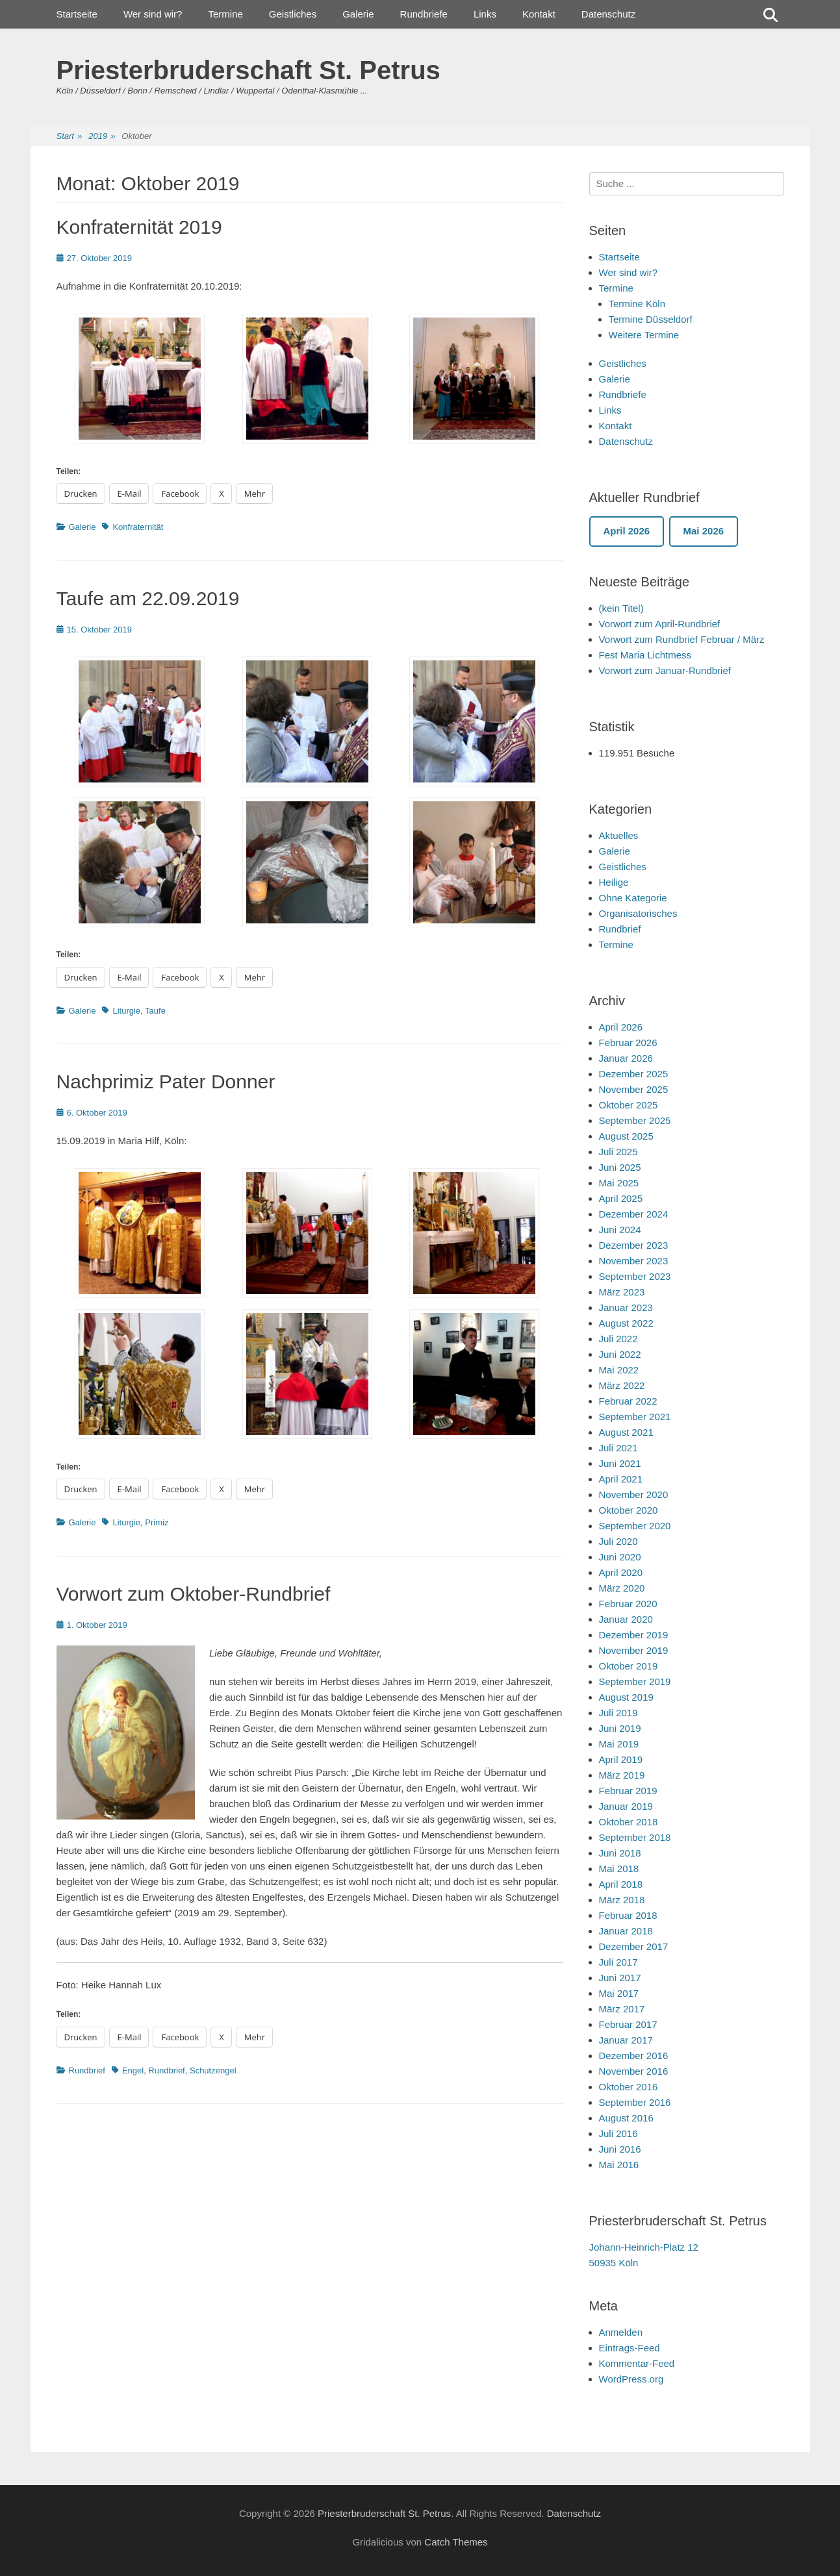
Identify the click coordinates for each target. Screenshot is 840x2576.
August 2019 (626, 1697)
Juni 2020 (620, 1556)
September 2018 (635, 1837)
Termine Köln (637, 303)
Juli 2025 (618, 1151)
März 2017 (622, 2008)
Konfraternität (137, 527)
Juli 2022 (618, 1338)
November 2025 (633, 1089)
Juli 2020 (618, 1541)
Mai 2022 (619, 1369)
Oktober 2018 (628, 1821)
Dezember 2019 (633, 1634)
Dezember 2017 (633, 1946)
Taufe (155, 1011)
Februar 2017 (628, 2024)
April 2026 (621, 1026)
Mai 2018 (619, 1868)
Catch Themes (455, 2541)
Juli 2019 (618, 1712)
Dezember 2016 (633, 2055)
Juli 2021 (618, 1447)
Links (485, 13)
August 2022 (626, 1323)
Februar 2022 (628, 1401)
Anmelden (621, 2332)
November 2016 (633, 2071)
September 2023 (635, 1276)
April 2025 (621, 1198)
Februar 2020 (628, 1603)
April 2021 (621, 1478)
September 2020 (635, 1525)
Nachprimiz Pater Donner (166, 1081)
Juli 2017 (618, 1962)
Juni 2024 (620, 1229)
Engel (133, 2070)
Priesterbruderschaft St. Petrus (248, 70)
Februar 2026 (628, 1042)
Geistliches (292, 13)
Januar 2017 (626, 2039)
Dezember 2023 (633, 1245)
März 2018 (622, 1899)
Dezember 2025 (633, 1073)
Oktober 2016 (628, 2086)
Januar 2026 (626, 1058)
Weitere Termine (644, 334)
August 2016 (626, 2117)
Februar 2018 (628, 1915)
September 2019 (635, 1681)
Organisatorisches (638, 913)
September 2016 (635, 2102)
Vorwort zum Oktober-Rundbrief (194, 1594)
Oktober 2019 (628, 1665)
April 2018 (621, 1884)
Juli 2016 (618, 2133)
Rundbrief (87, 2070)
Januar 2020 (626, 1619)
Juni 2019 (620, 1728)
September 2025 (635, 1120)
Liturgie (126, 1011)
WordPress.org (631, 2378)
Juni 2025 (620, 1167)
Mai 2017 (619, 1993)
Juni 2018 (620, 1852)
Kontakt (538, 13)
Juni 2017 (620, 1977)
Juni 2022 (620, 1354)
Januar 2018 (626, 1930)
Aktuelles (619, 835)
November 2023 (633, 1260)
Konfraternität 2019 (139, 227)
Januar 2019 (626, 1806)
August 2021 (626, 1432)
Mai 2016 (619, 2164)
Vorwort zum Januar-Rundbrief (665, 670)
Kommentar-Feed (637, 2363)
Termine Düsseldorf (651, 319)
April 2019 (621, 1759)
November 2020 (633, 1494)
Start (70, 137)
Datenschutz (608, 13)
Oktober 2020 (628, 1510)
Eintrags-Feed (629, 2347)
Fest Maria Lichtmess (645, 654)
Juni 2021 (620, 1463)
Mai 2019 (619, 1743)
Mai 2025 (619, 1182)
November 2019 (633, 1650)
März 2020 (622, 1588)
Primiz (156, 1522)
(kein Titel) (621, 608)
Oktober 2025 (628, 1104)
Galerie (358, 13)
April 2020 (621, 1572)
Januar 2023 (626, 1307)
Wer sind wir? (153, 13)
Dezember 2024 (633, 1213)
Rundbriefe (424, 13)
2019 (101, 137)
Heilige (614, 882)
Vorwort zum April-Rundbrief (659, 623)
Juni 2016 (620, 2149)
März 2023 (622, 1291)
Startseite (77, 13)
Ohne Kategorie (633, 897)
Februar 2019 (628, 1790)
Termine (225, 13)
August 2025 (626, 1136)
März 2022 (622, 1385)
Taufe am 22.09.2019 (148, 598)
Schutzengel (213, 2070)
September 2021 (635, 1416)
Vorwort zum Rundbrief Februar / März (682, 639)
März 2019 (622, 1775)
